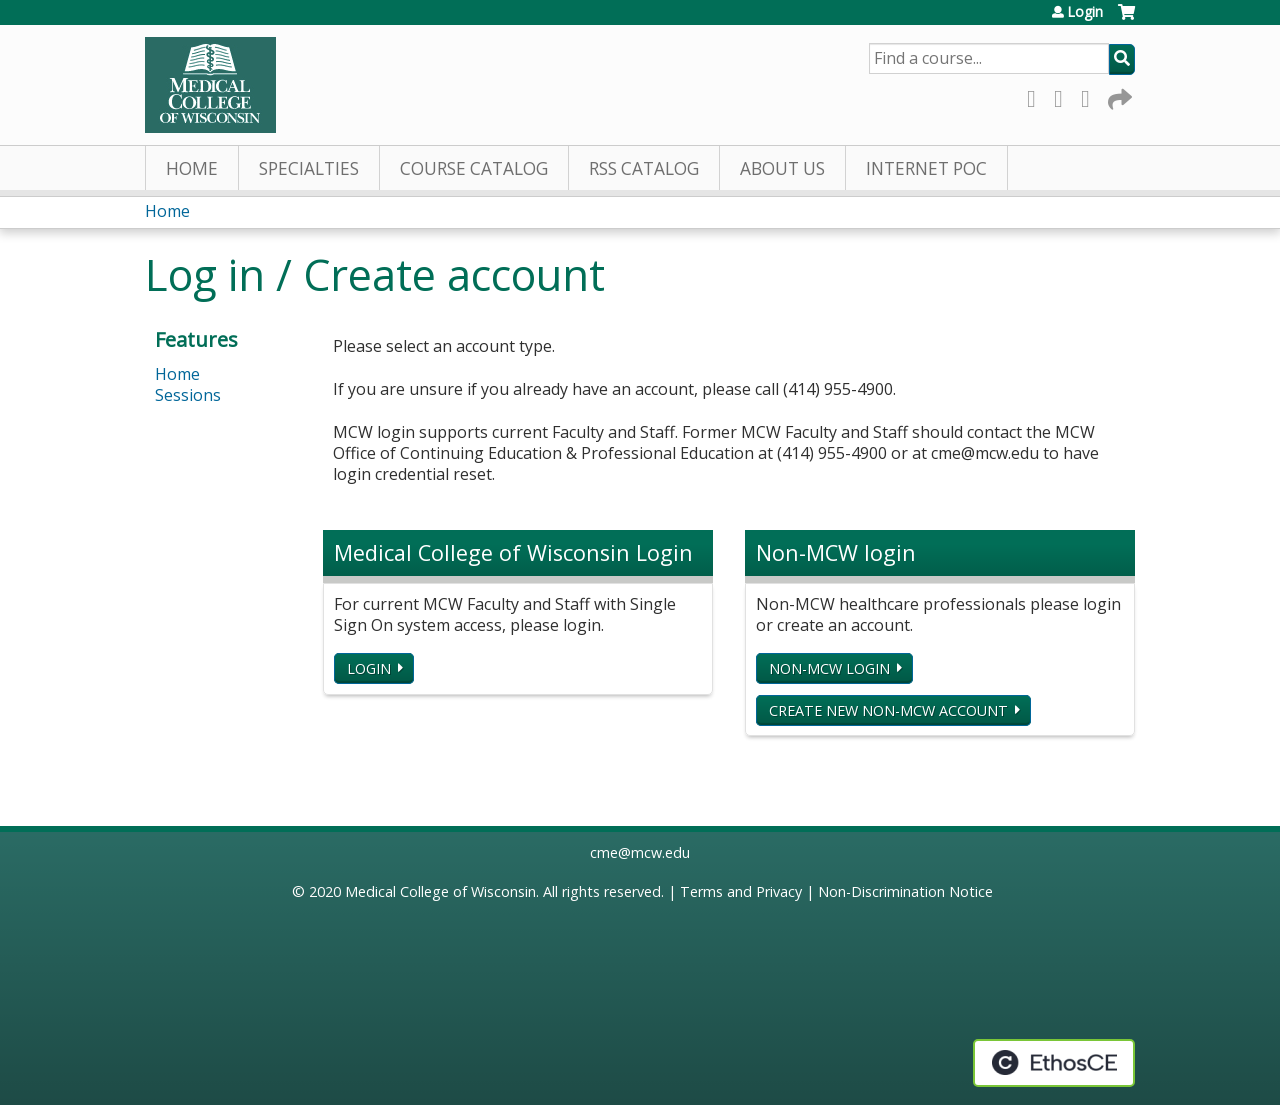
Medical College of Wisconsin (440, 891)
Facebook (1037, 95)
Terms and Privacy (741, 891)
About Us (782, 168)
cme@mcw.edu (640, 852)
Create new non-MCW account (888, 710)
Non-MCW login (829, 668)
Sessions (188, 395)
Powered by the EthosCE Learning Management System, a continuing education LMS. (1054, 1063)
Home (192, 168)
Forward (1118, 95)
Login (1085, 12)
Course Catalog (474, 168)
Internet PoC (926, 168)
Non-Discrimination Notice (905, 891)
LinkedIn (1091, 95)
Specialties (309, 168)
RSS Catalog (644, 168)
